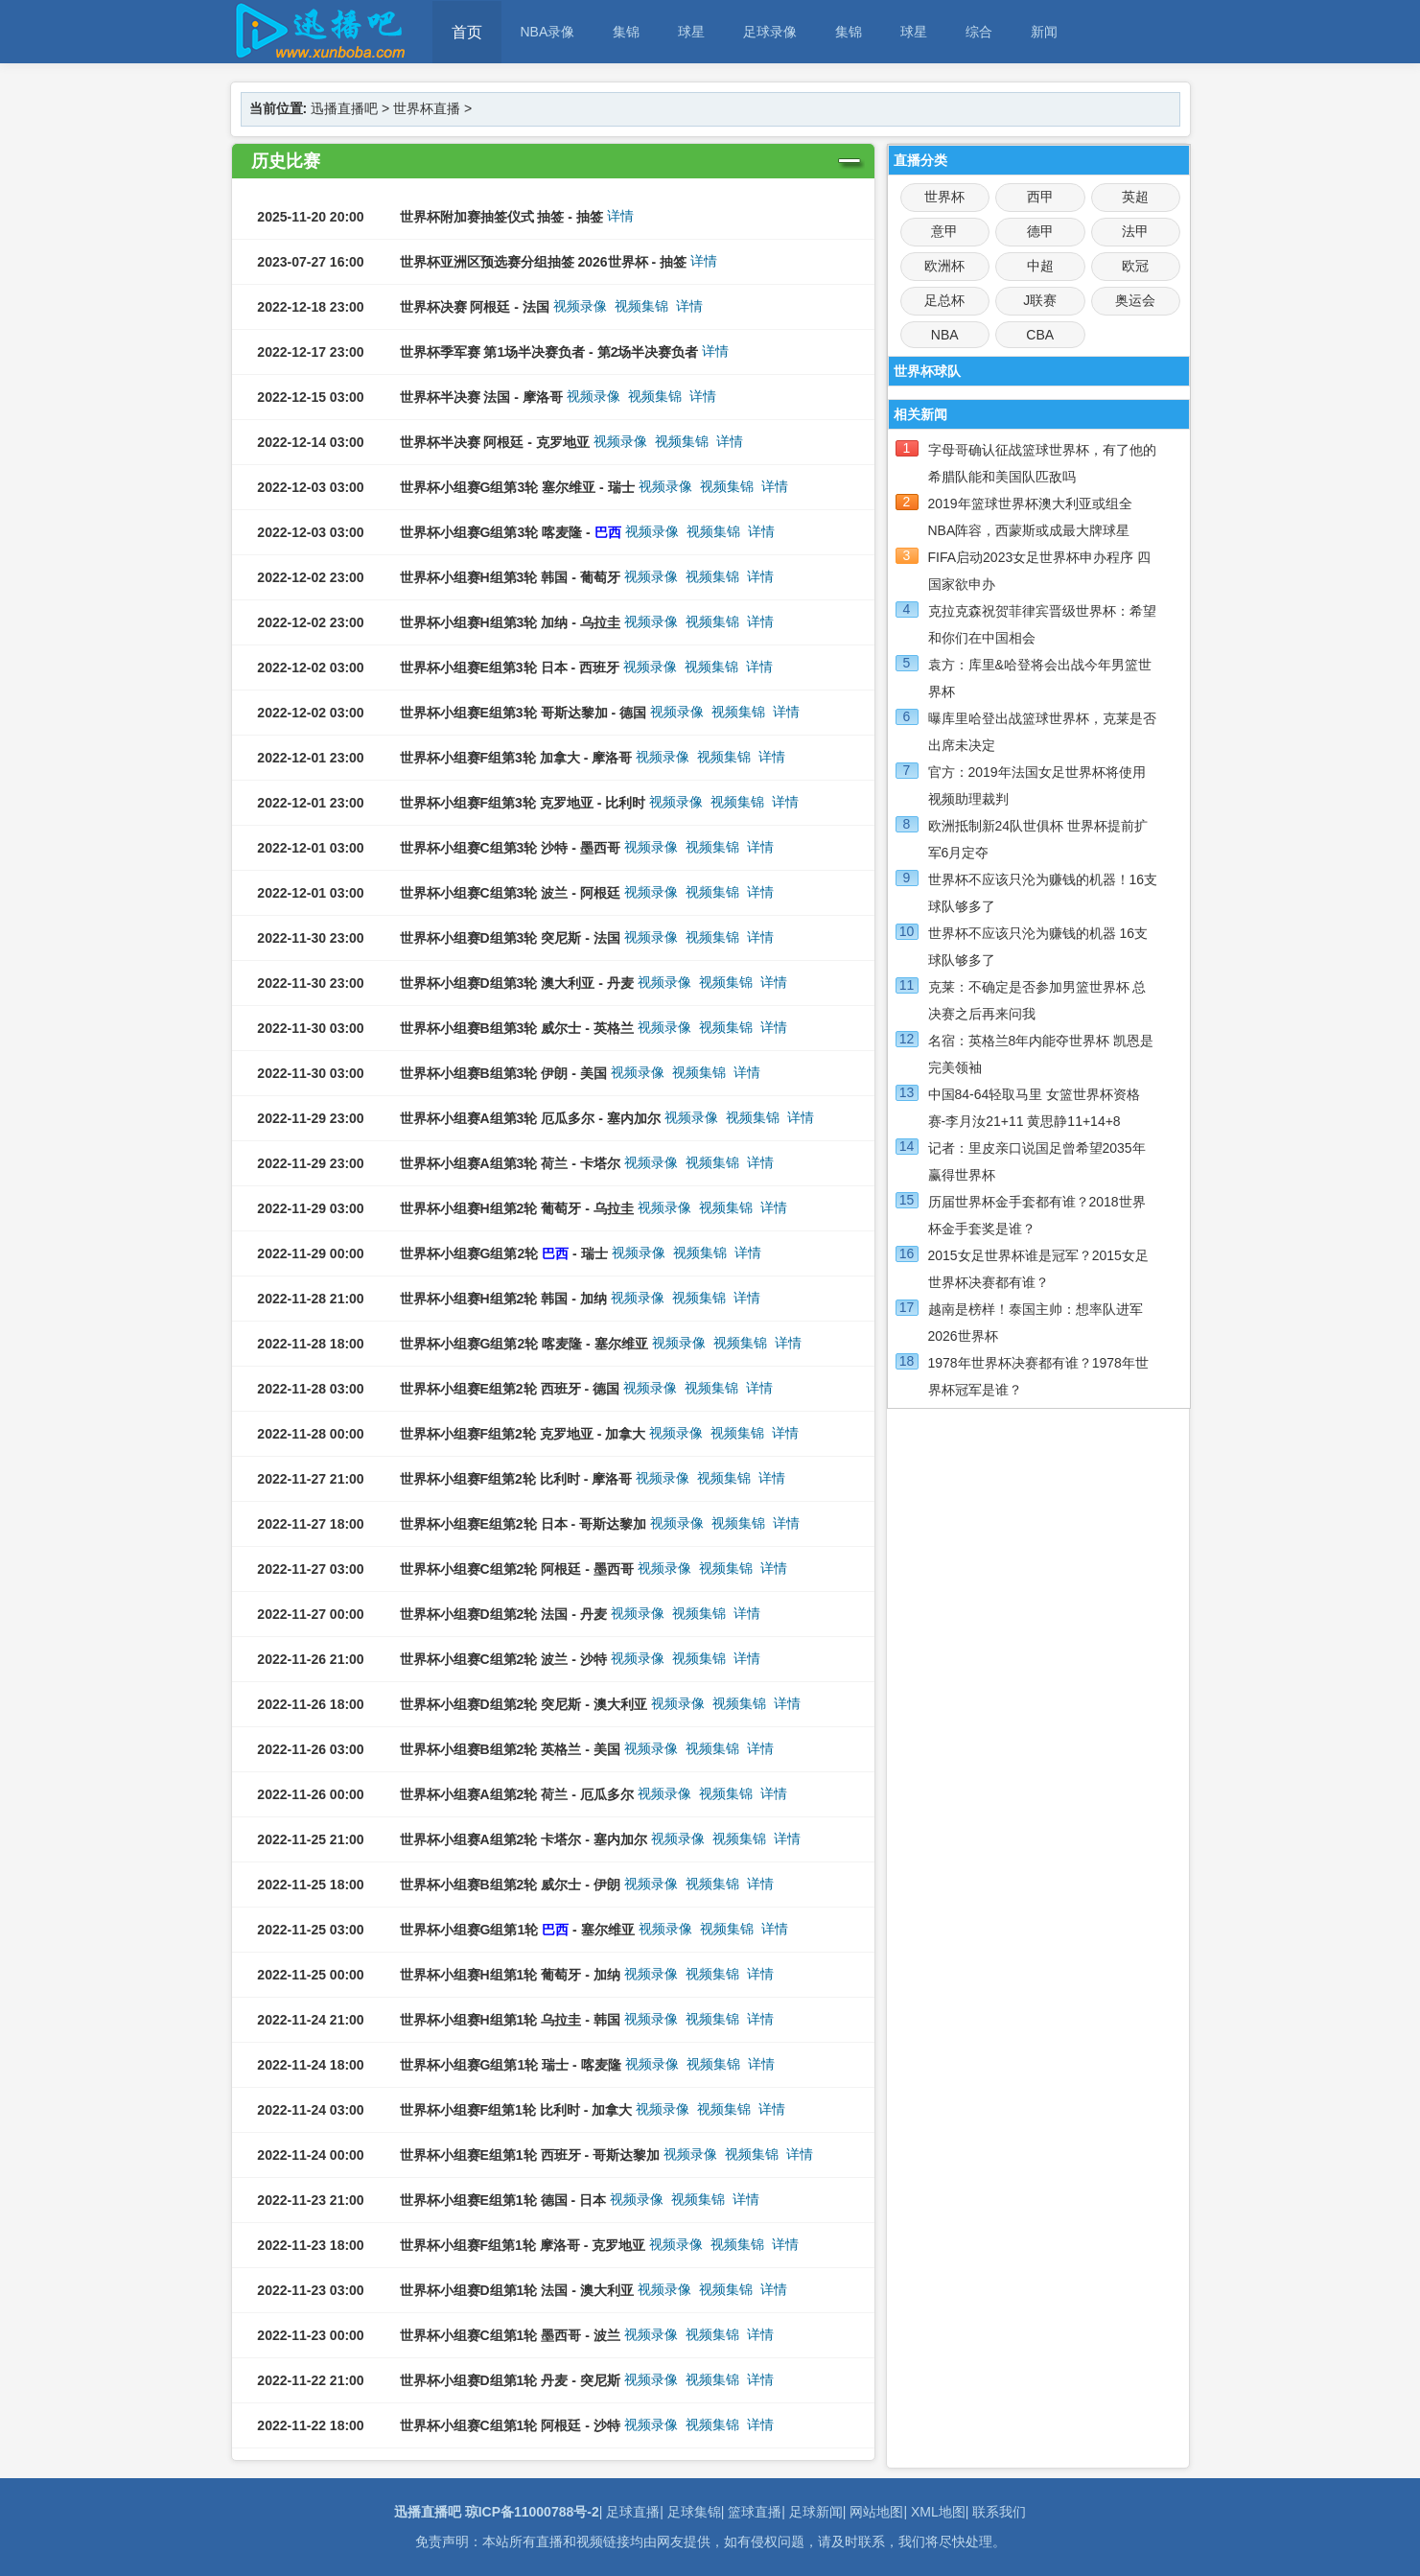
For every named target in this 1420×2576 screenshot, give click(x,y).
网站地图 (876, 2511)
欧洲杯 (944, 265)
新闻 (1044, 31)
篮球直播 (754, 2511)
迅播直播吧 (344, 108)
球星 (691, 31)
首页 (467, 32)
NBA (945, 334)
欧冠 (1135, 265)
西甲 (1040, 196)
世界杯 (944, 196)
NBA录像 (548, 31)
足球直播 (633, 2511)
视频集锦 (641, 306)
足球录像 (770, 31)
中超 (1040, 265)
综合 (979, 31)
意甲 (944, 231)
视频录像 (580, 306)
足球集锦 (694, 2511)
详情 (620, 215)
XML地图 (938, 2511)
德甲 (1040, 231)
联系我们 (999, 2511)
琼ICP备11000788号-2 (532, 2511)
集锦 (626, 31)
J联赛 (1040, 300)
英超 (1135, 196)
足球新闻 (816, 2511)
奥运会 (1135, 300)
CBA (1040, 334)
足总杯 (944, 300)
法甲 (1135, 231)
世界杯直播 (426, 108)
